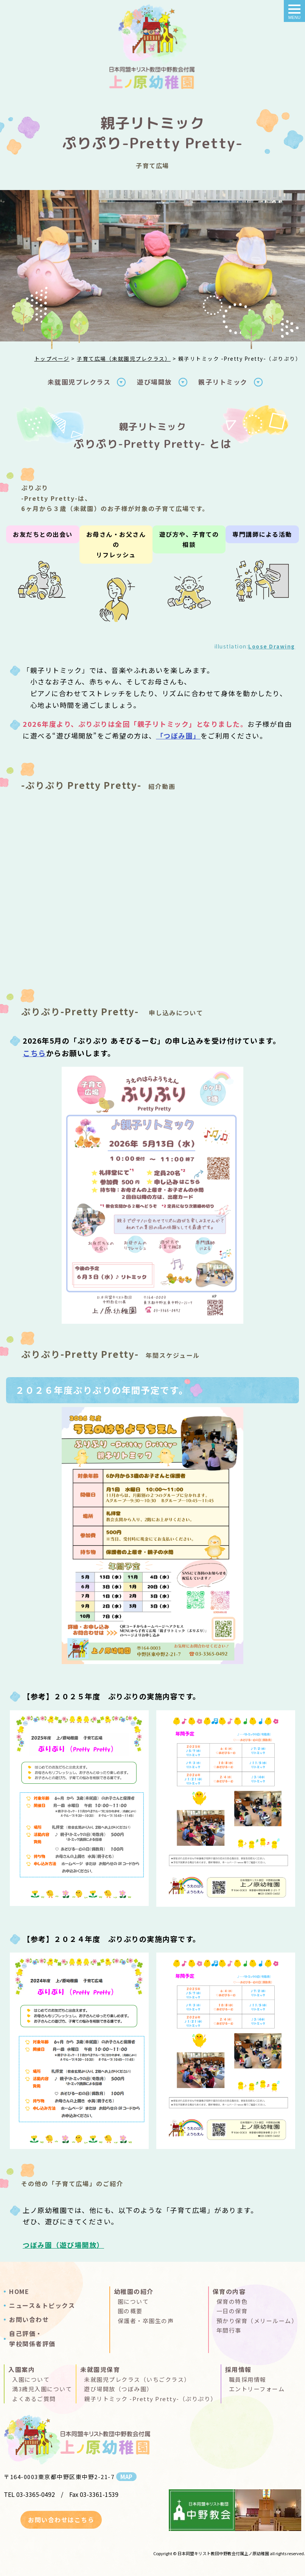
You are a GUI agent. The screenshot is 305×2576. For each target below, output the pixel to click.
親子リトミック (222, 381)
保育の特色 (232, 2301)
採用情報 (238, 2369)
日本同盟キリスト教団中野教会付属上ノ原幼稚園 (223, 2553)
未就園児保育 (100, 2369)
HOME (19, 2291)
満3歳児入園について (42, 2389)
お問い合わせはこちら (61, 2519)
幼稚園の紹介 (134, 2291)
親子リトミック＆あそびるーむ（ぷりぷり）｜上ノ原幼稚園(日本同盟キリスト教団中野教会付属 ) (152, 49)
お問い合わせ (29, 2319)
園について (133, 2301)
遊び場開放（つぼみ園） (118, 2389)
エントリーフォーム (257, 2389)
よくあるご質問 (34, 2399)
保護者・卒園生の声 (146, 2321)
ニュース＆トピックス (42, 2305)
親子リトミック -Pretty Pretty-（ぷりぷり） (150, 2399)
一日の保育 (232, 2311)
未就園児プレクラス (79, 381)
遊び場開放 (154, 381)
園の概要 (130, 2311)
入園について (31, 2379)
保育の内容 (229, 2291)
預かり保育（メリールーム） (257, 2321)
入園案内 (21, 2369)
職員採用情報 (247, 2379)
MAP (126, 2477)
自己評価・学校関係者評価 (32, 2338)
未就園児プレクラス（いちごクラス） (137, 2379)
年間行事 (228, 2330)
